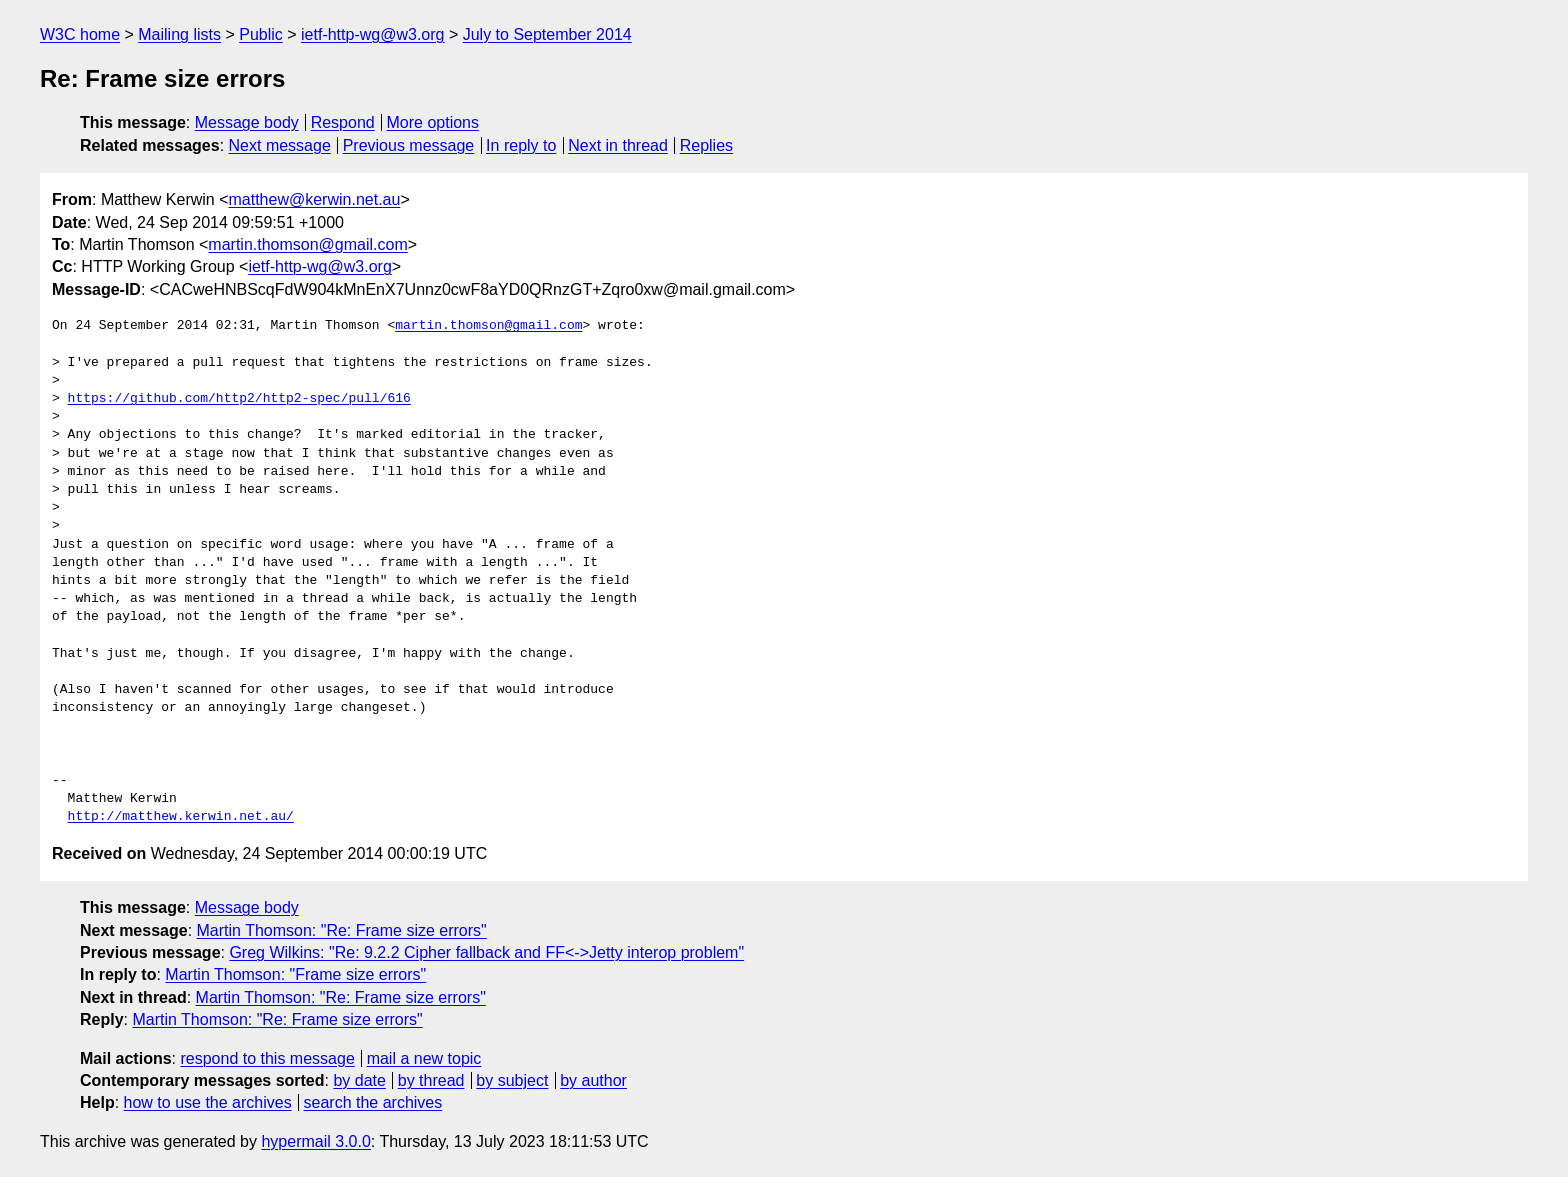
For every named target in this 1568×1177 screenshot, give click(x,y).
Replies (706, 145)
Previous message (409, 145)
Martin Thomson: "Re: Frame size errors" (342, 930)
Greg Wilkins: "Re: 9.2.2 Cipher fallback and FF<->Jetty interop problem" (486, 952)
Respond (343, 122)
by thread (431, 1080)
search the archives (373, 1102)
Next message (280, 145)
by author (593, 1080)
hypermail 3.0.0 (315, 1141)
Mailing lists (179, 34)
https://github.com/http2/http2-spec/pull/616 (239, 399)
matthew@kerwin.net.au (315, 199)
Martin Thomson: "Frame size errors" (295, 974)
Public (261, 34)
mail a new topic (424, 1058)
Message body (247, 122)
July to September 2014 (547, 34)
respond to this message (267, 1058)
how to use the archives (208, 1102)
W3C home (80, 34)
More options (433, 122)
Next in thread (618, 145)
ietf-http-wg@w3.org (372, 34)
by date (359, 1080)
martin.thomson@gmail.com (307, 244)
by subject (512, 1080)
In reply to (521, 145)
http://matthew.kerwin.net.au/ (181, 817)
